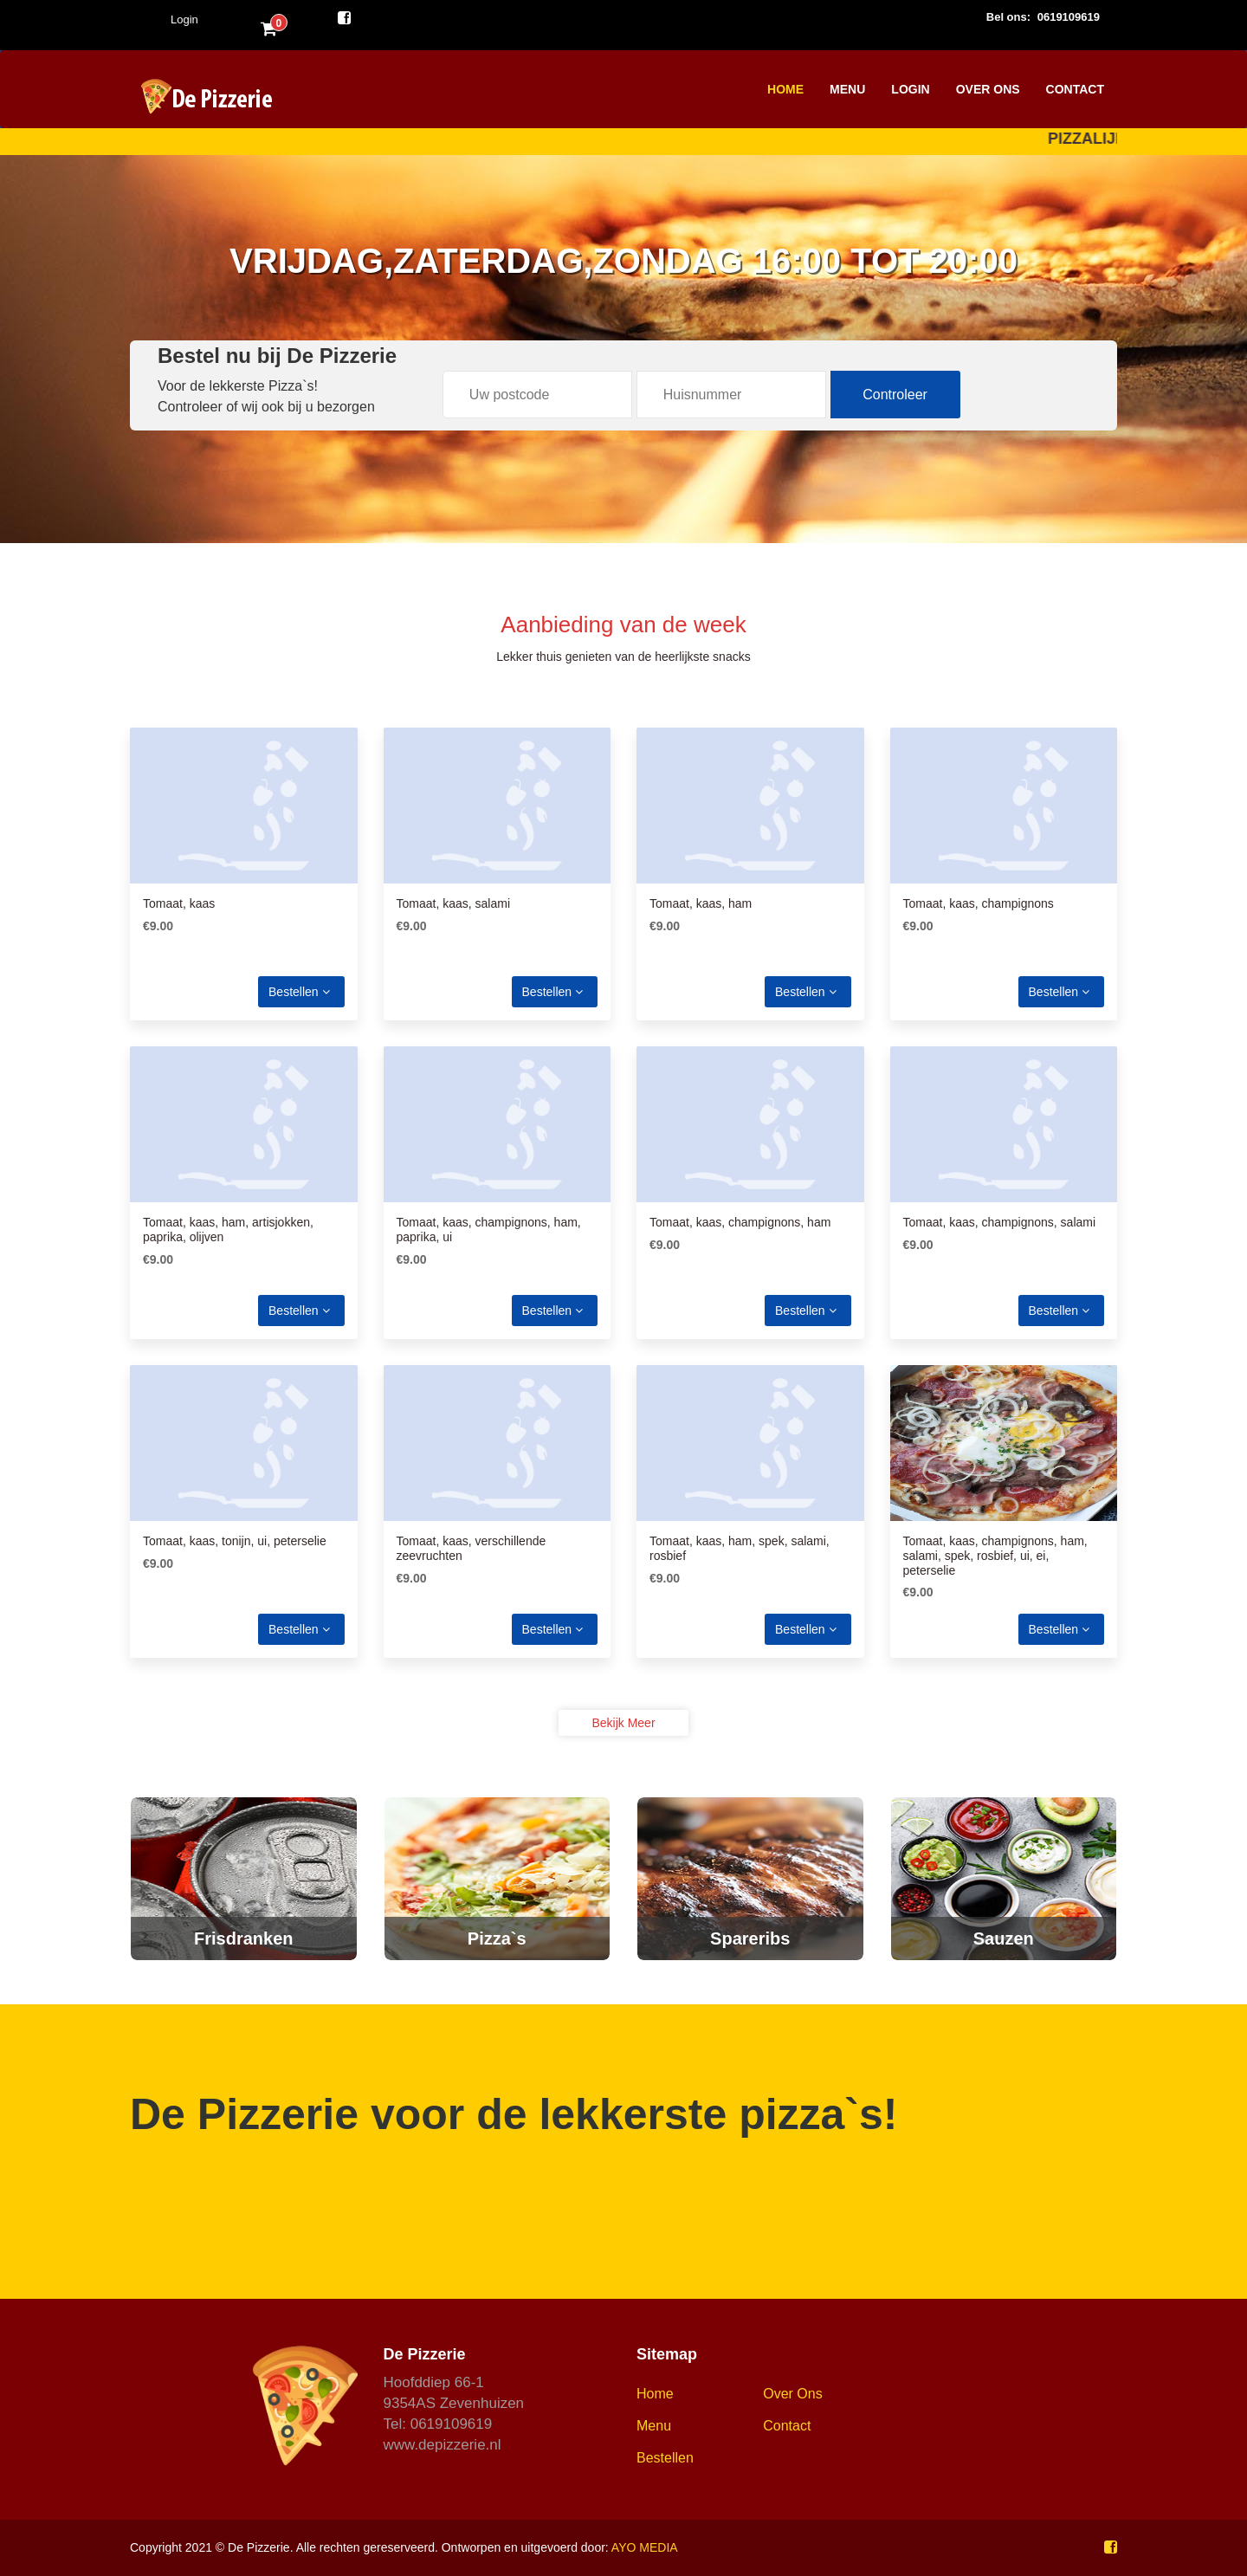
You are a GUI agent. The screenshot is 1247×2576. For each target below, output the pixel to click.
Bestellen (298, 992)
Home (785, 89)
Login (184, 19)
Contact (1075, 89)
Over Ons (988, 89)
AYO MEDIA (644, 2547)
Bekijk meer (623, 1723)
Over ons (792, 2393)
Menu (847, 89)
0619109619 (1068, 16)
